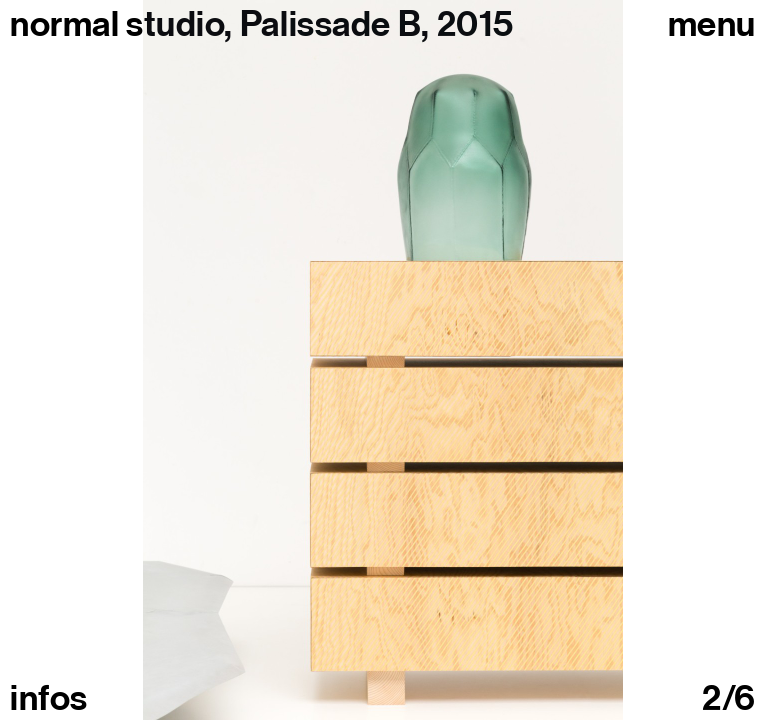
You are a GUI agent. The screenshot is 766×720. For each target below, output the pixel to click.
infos (49, 698)
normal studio (117, 24)
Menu (712, 24)
